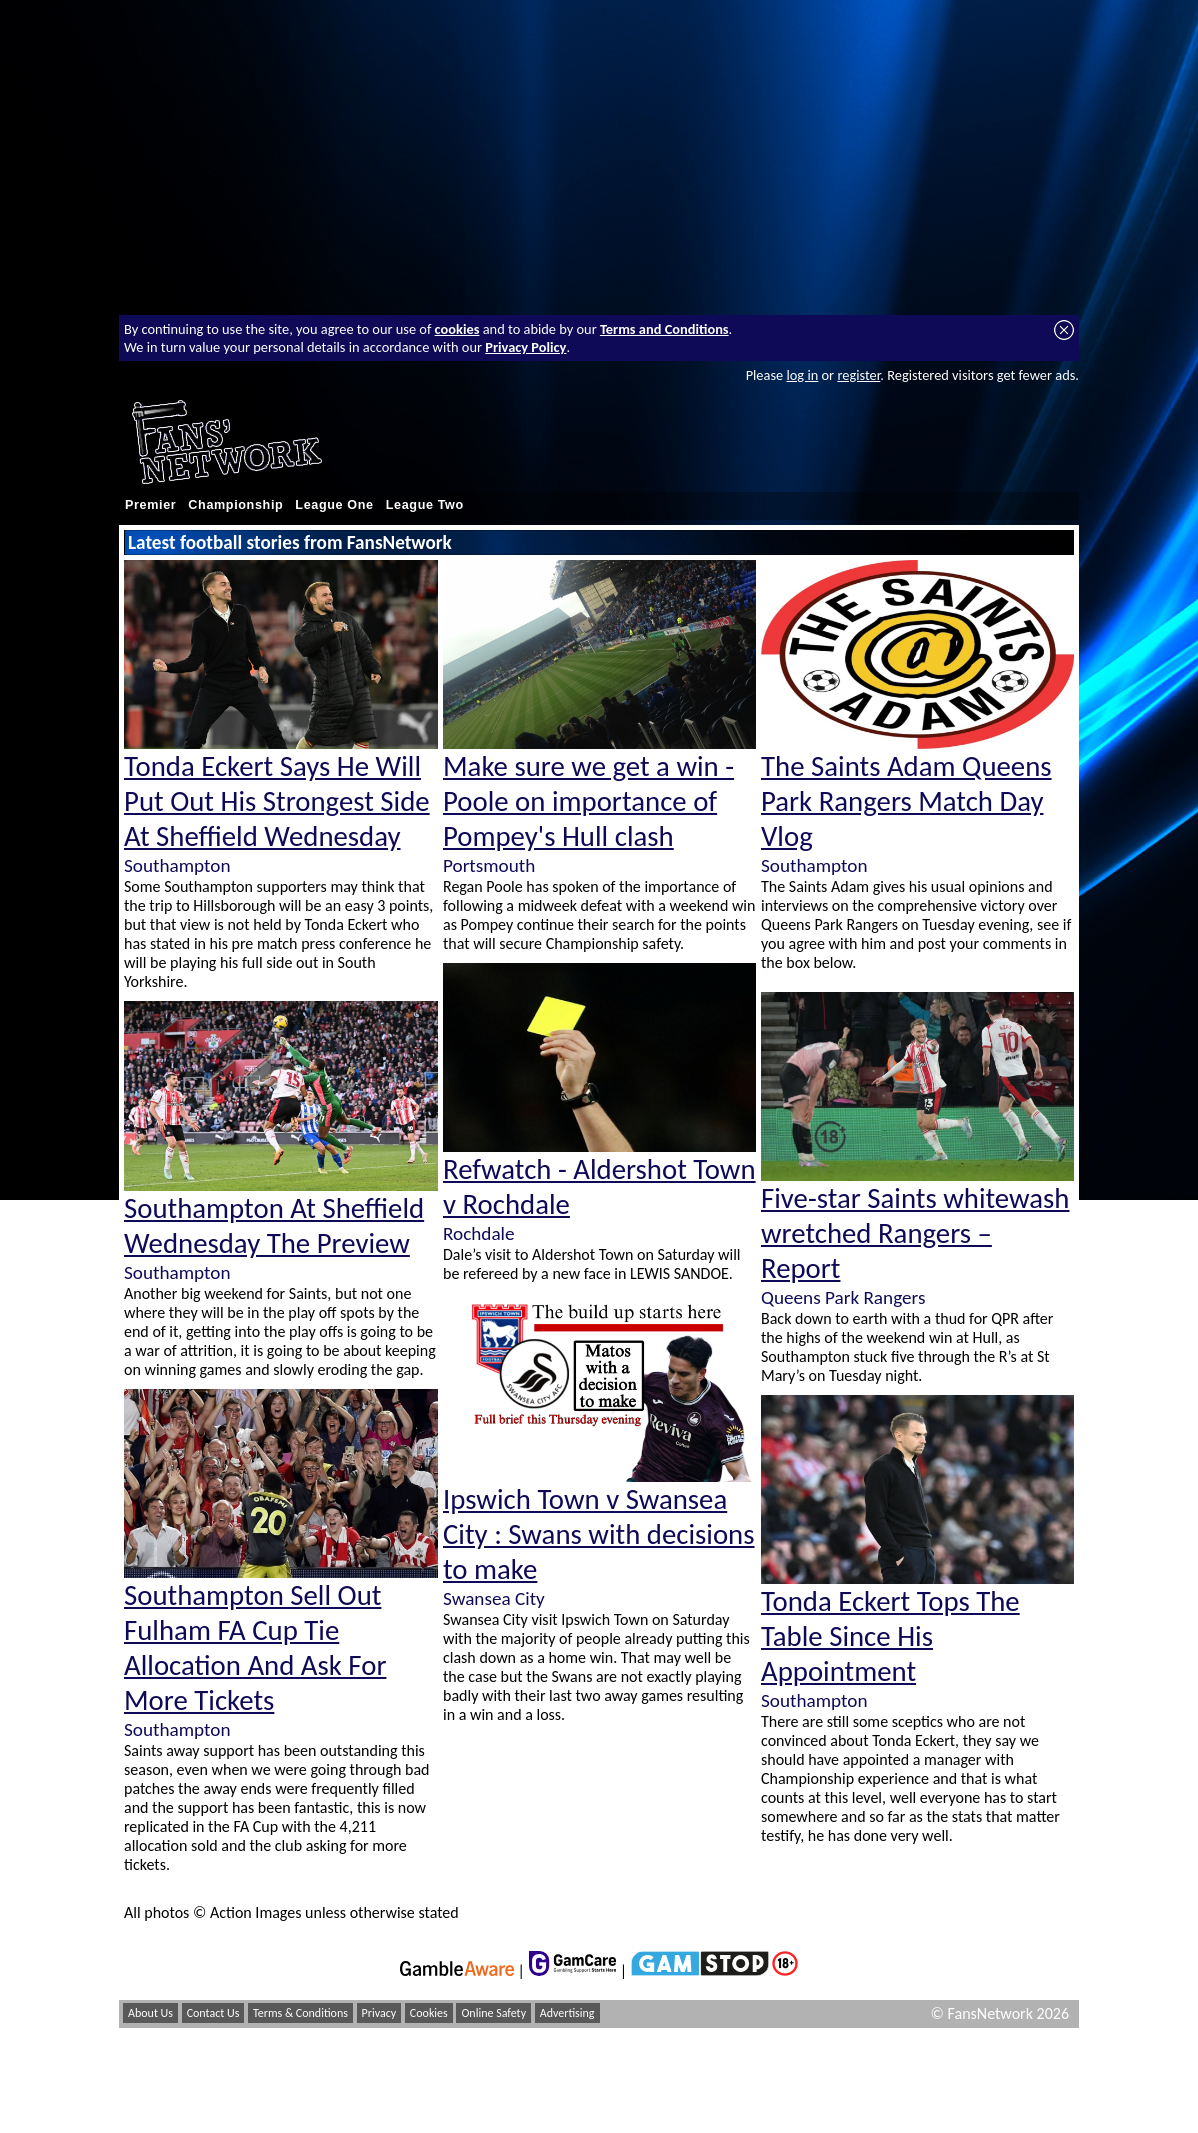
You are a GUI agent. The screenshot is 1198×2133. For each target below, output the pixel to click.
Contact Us (213, 2013)
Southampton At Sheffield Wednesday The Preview (274, 1226)
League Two (425, 505)
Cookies (429, 2013)
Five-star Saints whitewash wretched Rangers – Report (915, 1233)
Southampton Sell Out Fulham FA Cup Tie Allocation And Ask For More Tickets (255, 1648)
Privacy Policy (525, 347)
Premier (150, 505)
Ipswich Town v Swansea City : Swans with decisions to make (599, 1534)
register (858, 375)
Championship (235, 505)
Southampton (177, 865)
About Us (150, 2013)
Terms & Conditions (300, 2013)
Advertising (567, 2013)
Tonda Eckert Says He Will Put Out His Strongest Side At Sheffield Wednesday (277, 801)
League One (334, 505)
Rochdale (479, 1233)
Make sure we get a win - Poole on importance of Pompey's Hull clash (588, 801)
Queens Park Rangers (843, 1297)
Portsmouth (489, 865)
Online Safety (493, 2013)
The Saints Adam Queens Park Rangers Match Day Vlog (906, 801)
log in (802, 375)
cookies (457, 329)
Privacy (379, 2013)
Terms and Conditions (664, 329)
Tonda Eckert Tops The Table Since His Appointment (890, 1636)
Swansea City (494, 1598)
